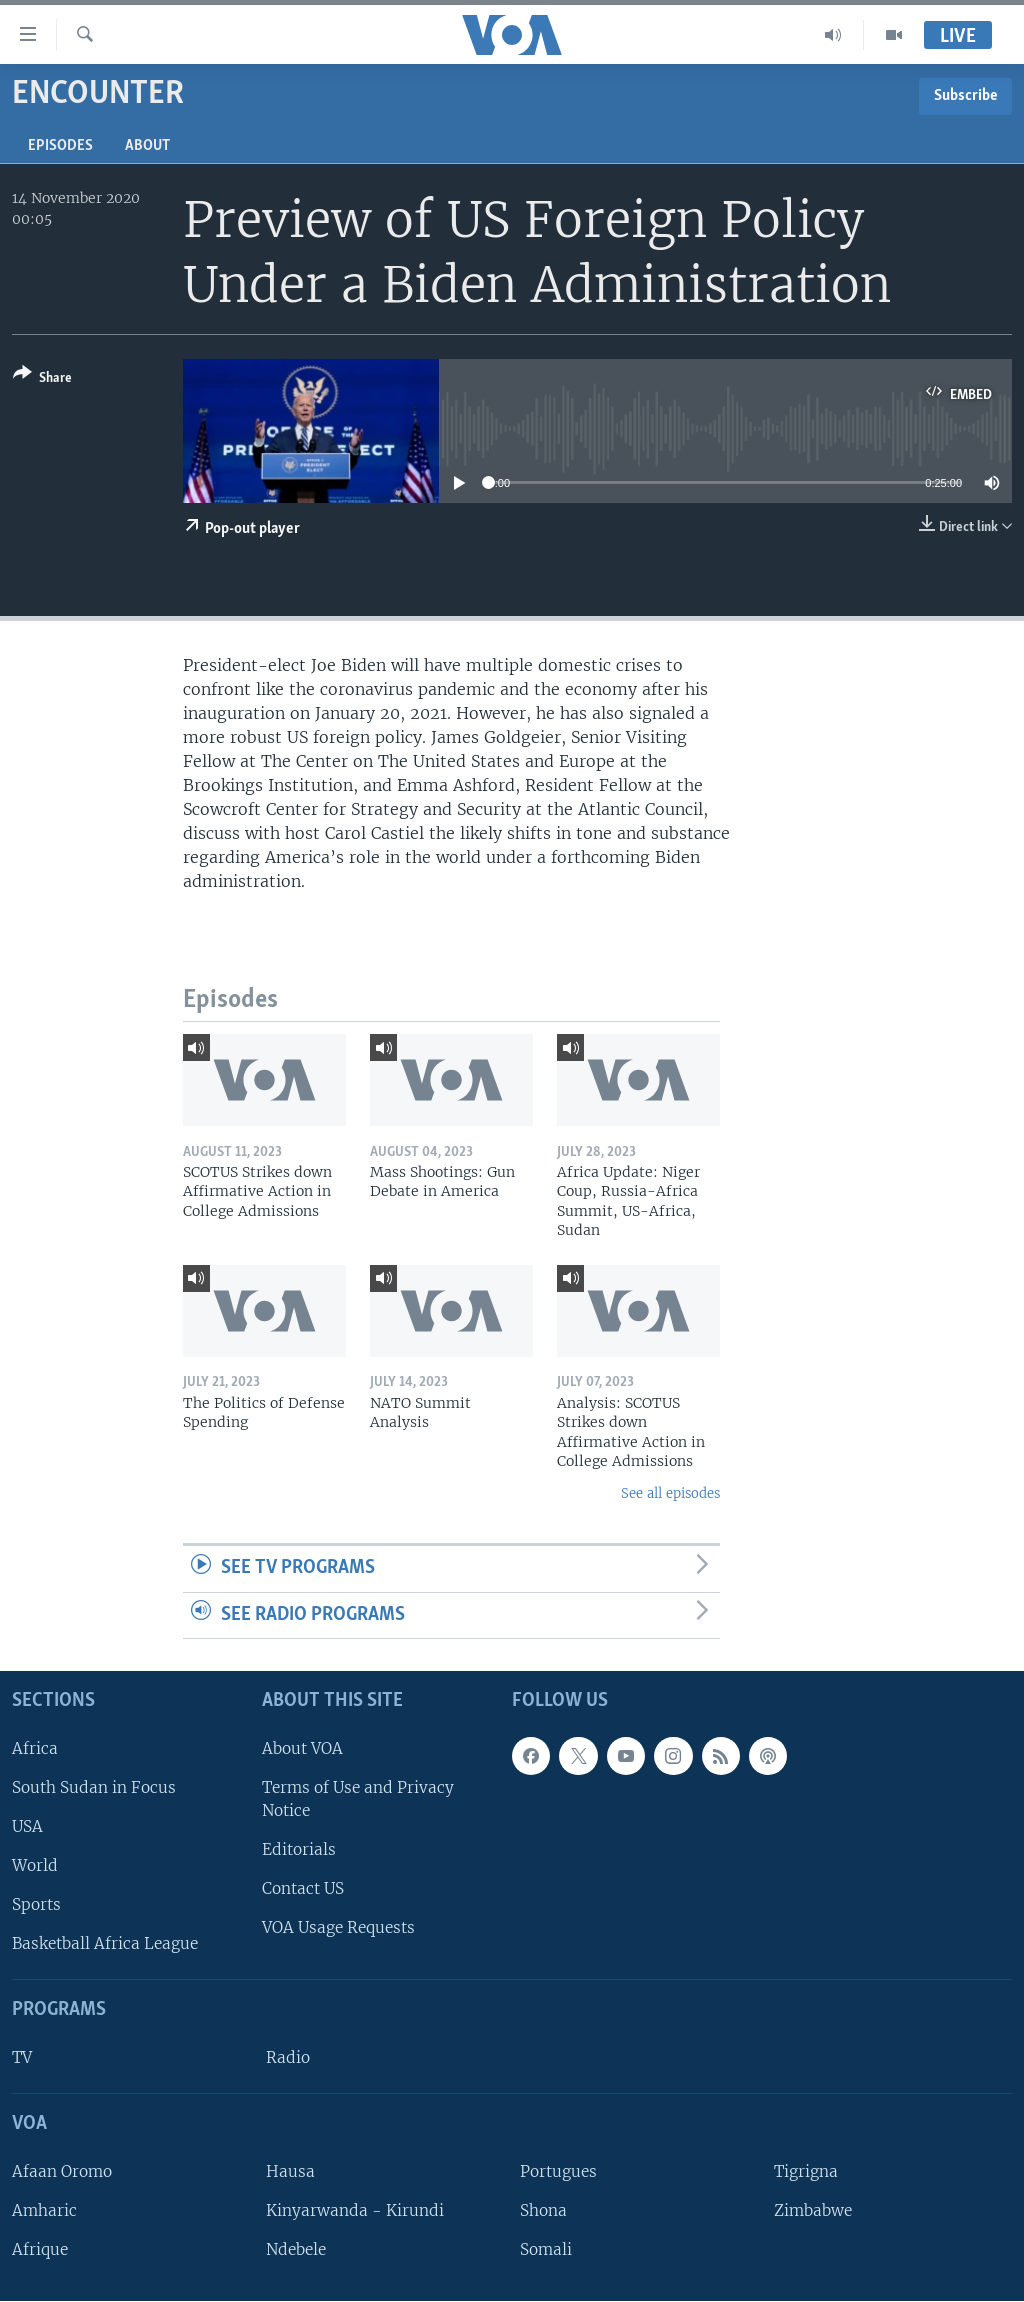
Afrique (40, 2249)
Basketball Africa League (105, 1944)
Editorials (299, 1849)
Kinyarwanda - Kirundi (355, 2210)
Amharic (44, 2210)
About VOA (302, 1748)
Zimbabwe (813, 2210)
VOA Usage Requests (338, 1928)
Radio (288, 2057)
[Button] (42, 379)
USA (27, 1826)
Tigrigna (806, 2171)
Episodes (60, 146)
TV (22, 2057)
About (147, 146)
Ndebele (296, 2249)
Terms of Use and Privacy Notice (358, 1799)
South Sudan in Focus (94, 1787)
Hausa (290, 2171)
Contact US (303, 1889)
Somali (546, 2249)
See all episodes (670, 1493)
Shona (543, 2210)
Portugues (558, 2171)
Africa (35, 1748)
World (35, 1865)
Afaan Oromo (62, 2171)
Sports (36, 1905)
